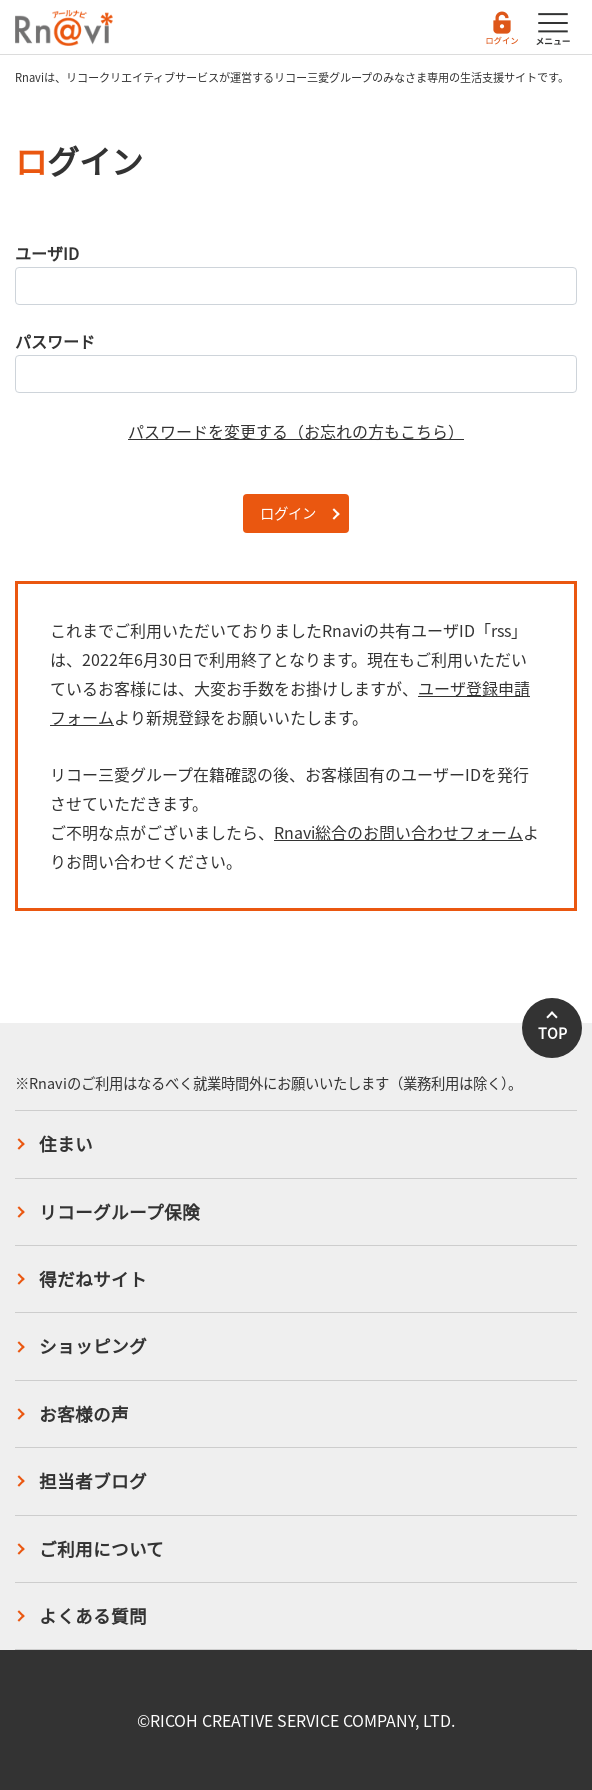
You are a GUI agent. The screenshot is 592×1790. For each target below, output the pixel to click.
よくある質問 (93, 1616)
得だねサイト (93, 1279)
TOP (552, 1033)
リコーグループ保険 (119, 1212)
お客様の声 (84, 1414)
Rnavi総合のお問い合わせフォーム (398, 832)
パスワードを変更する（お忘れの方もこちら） (296, 431)
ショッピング (93, 1346)
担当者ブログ (93, 1481)
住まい (66, 1144)
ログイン (288, 513)
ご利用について (101, 1549)
